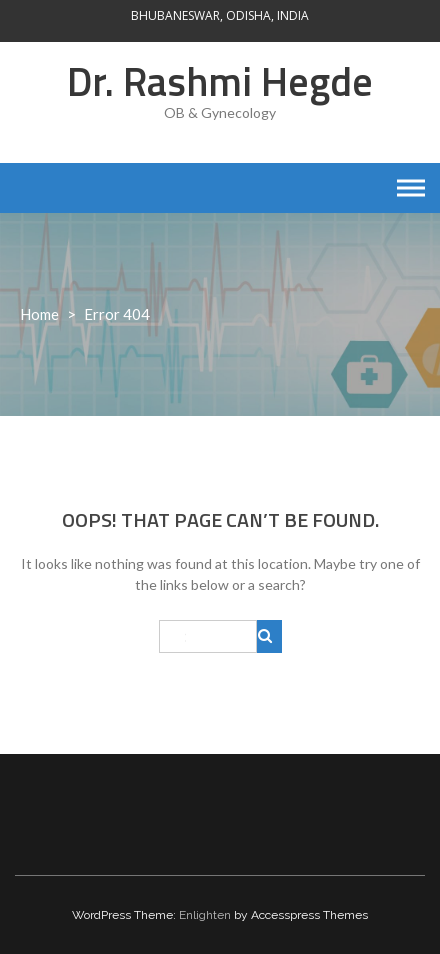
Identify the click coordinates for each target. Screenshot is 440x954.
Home (39, 314)
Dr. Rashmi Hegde (220, 81)
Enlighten (205, 915)
